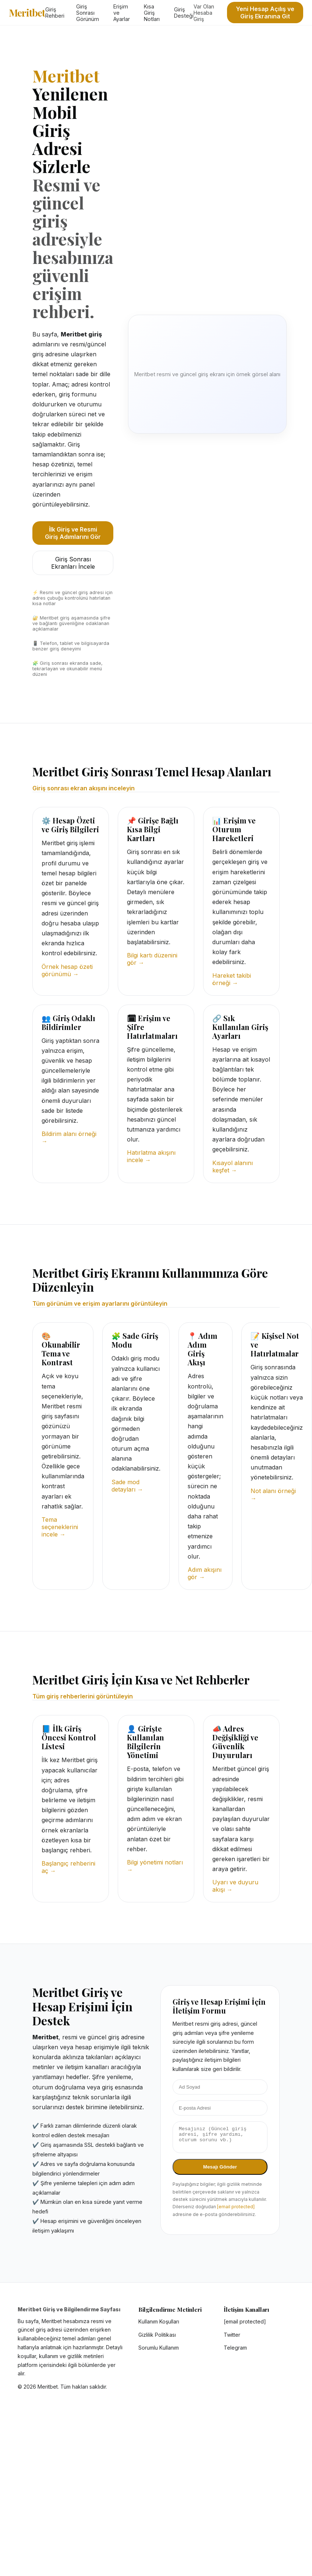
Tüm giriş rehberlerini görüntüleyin (82, 1696)
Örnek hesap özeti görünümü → (67, 970)
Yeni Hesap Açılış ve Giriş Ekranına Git (265, 12)
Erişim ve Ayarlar (121, 12)
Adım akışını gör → (204, 1573)
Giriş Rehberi (54, 12)
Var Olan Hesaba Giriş (204, 12)
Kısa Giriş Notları (152, 12)
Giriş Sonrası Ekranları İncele (73, 562)
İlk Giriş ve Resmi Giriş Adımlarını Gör (73, 533)
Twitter (232, 2335)
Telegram (235, 2347)
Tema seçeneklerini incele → (60, 1527)
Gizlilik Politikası (157, 2335)
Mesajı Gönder (220, 2171)
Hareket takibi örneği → (231, 979)
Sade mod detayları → (127, 1485)
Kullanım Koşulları (158, 2321)
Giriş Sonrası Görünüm (87, 12)
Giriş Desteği (184, 12)
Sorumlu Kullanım (158, 2347)
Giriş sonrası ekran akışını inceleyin (83, 788)
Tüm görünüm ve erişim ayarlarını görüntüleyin (99, 1303)
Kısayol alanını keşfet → (232, 1166)
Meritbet (27, 12)
